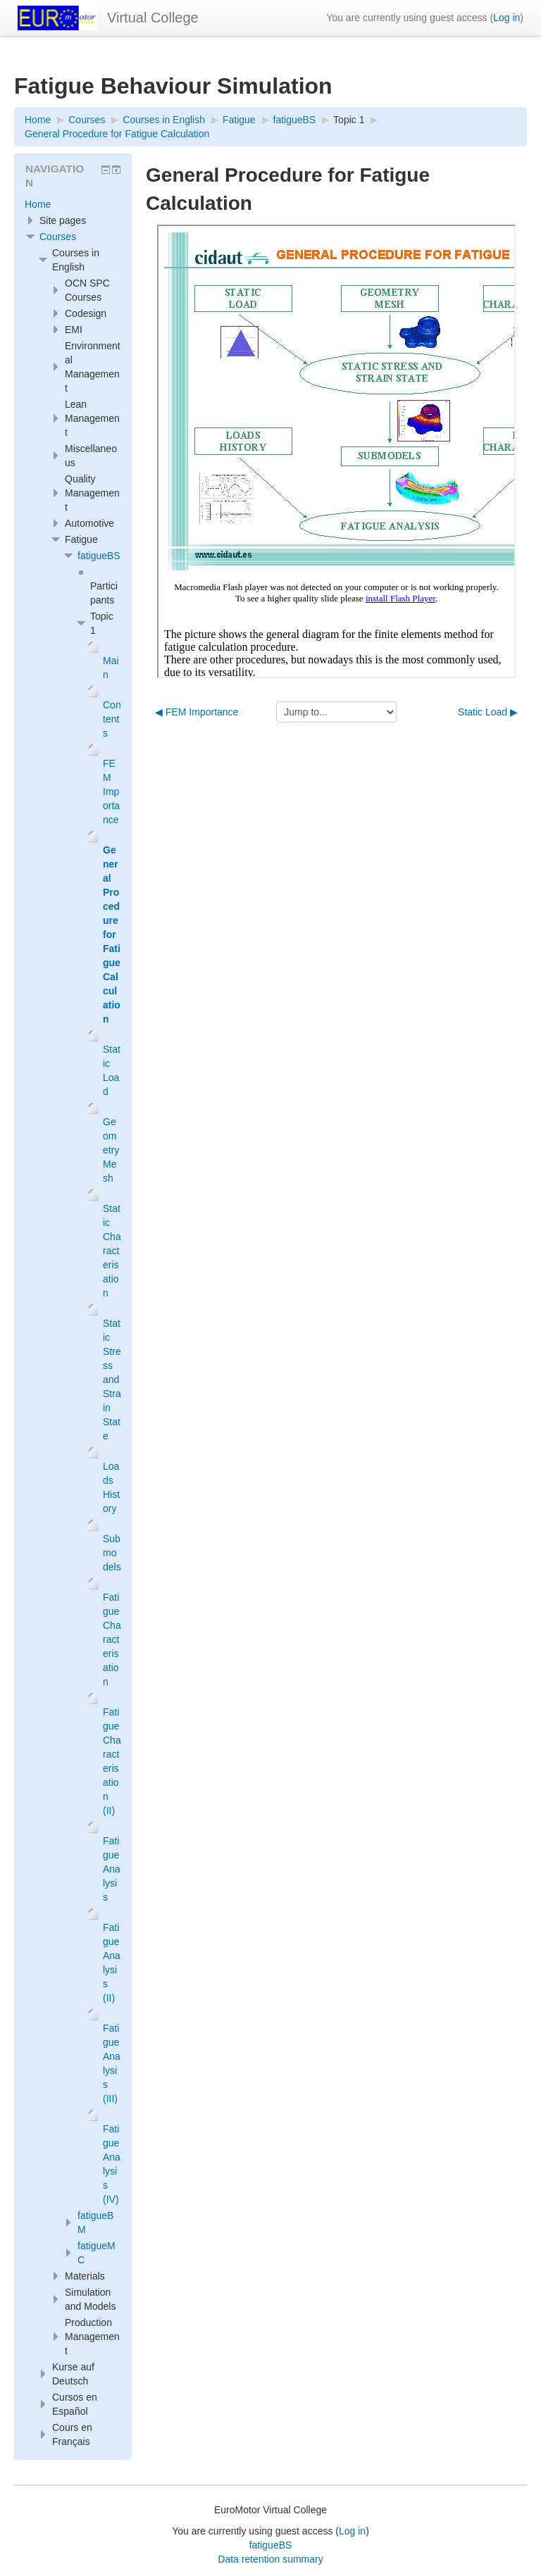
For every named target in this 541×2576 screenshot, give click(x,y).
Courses (57, 236)
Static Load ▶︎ (488, 712)
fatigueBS (98, 555)
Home (38, 204)
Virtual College (153, 17)
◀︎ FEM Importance (196, 712)
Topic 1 (348, 119)
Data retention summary (270, 2559)
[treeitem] (73, 204)
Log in (506, 17)
